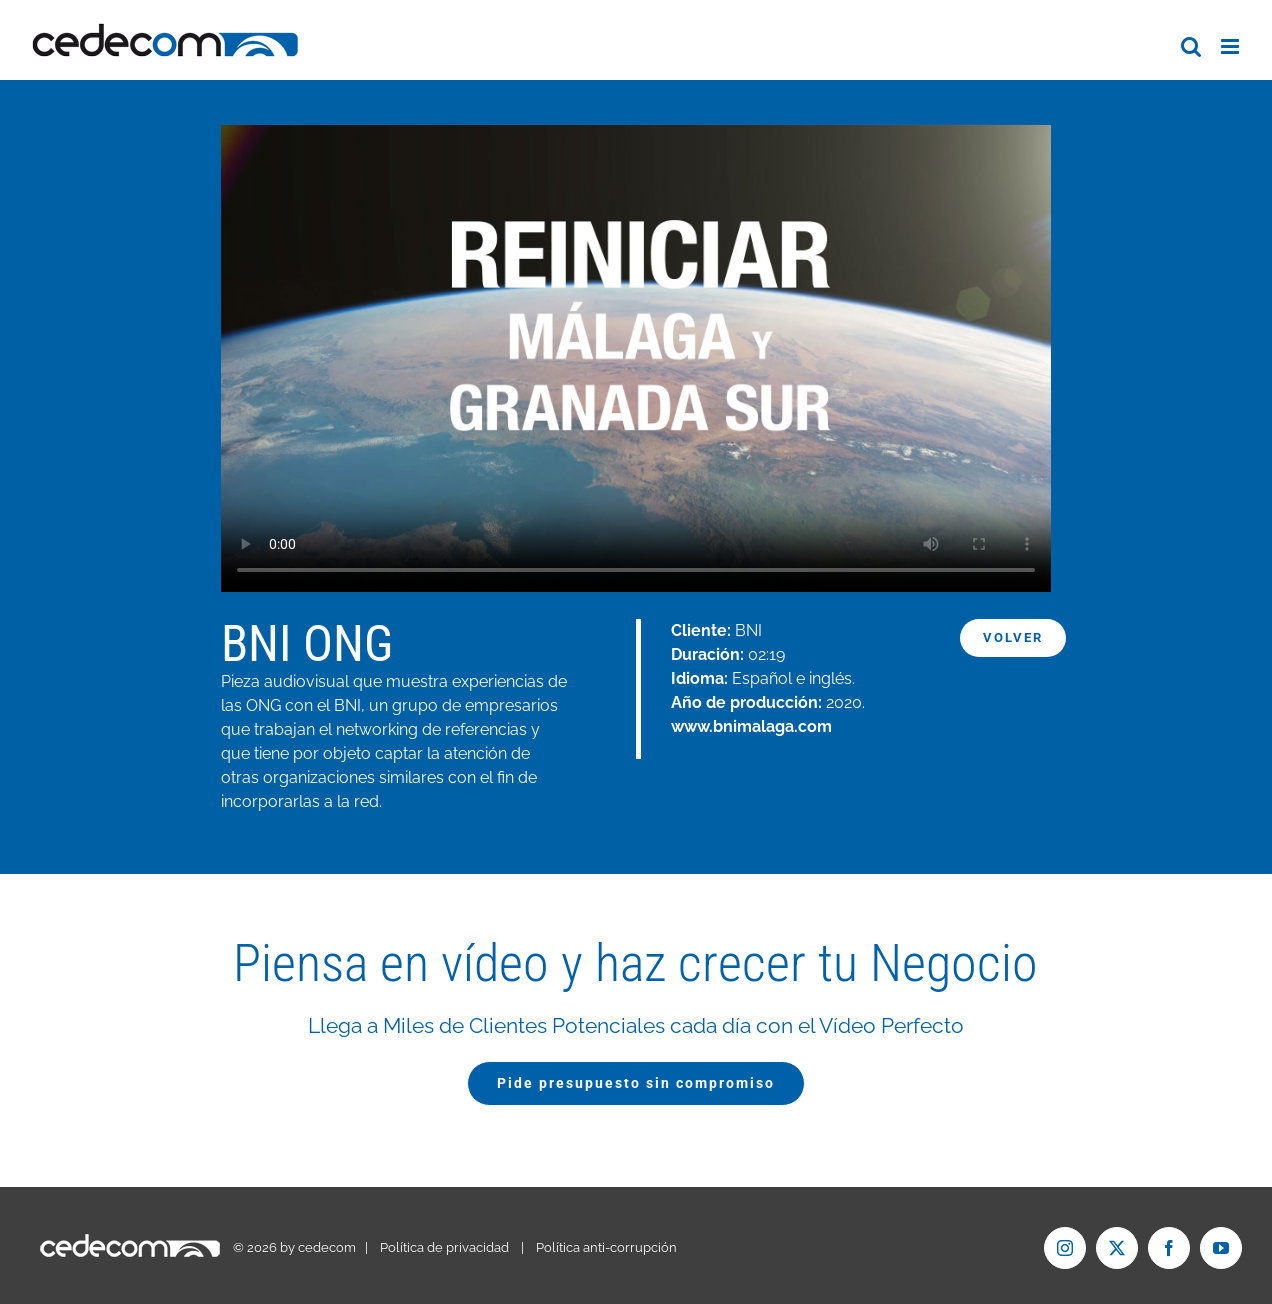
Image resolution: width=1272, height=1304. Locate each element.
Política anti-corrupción (606, 1247)
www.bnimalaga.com (751, 726)
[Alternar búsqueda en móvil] (1191, 46)
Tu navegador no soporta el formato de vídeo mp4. (636, 358)
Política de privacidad (444, 1247)
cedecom (327, 1247)
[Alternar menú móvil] (1231, 46)
